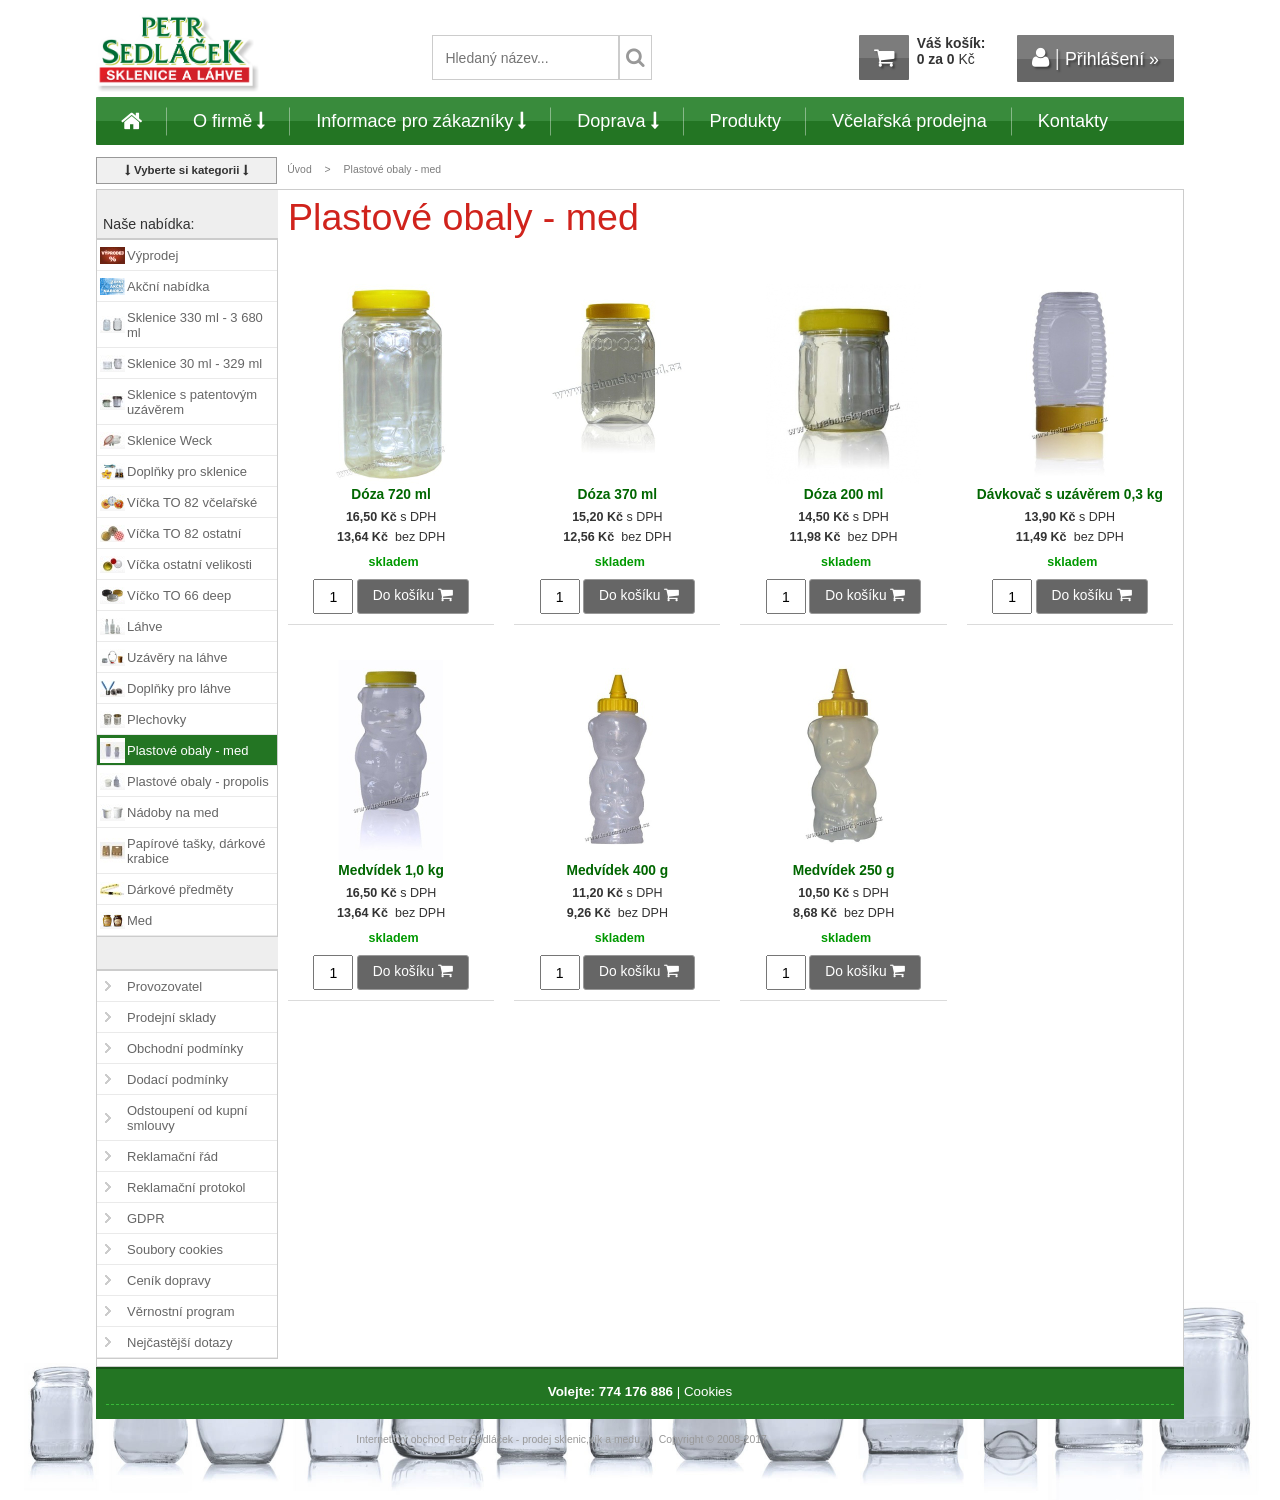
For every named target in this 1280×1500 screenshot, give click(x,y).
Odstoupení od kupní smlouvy (187, 1118)
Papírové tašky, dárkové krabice (196, 851)
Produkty (745, 121)
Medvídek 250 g (844, 870)
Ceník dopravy (169, 1280)
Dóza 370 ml (618, 494)
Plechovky (156, 719)
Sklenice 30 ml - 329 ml (194, 363)
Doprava (617, 121)
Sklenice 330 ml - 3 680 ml (195, 325)
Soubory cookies (175, 1249)
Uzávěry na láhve (177, 657)
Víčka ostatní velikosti (189, 564)
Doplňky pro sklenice (187, 471)
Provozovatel (164, 986)
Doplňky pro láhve (179, 688)
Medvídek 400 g (617, 870)
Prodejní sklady (171, 1017)
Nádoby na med (173, 812)
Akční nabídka (168, 286)
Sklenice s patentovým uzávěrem (192, 402)
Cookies (708, 1391)
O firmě (229, 121)
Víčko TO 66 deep (179, 595)
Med (139, 920)
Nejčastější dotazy (180, 1342)
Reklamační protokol (186, 1187)
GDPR (146, 1218)
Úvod (299, 169)
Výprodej (152, 255)
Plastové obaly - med (187, 750)
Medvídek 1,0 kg (391, 870)
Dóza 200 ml (844, 494)
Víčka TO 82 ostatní (184, 533)
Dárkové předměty (180, 889)
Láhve (144, 626)
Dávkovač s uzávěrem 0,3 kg (1070, 494)
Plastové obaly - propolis (198, 781)
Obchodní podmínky (185, 1048)
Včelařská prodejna (909, 121)
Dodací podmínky (177, 1079)
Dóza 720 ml (391, 494)
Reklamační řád (172, 1156)
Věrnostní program (181, 1311)
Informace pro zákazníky (421, 121)
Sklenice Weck (169, 440)
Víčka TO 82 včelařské (192, 502)
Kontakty (1073, 121)
